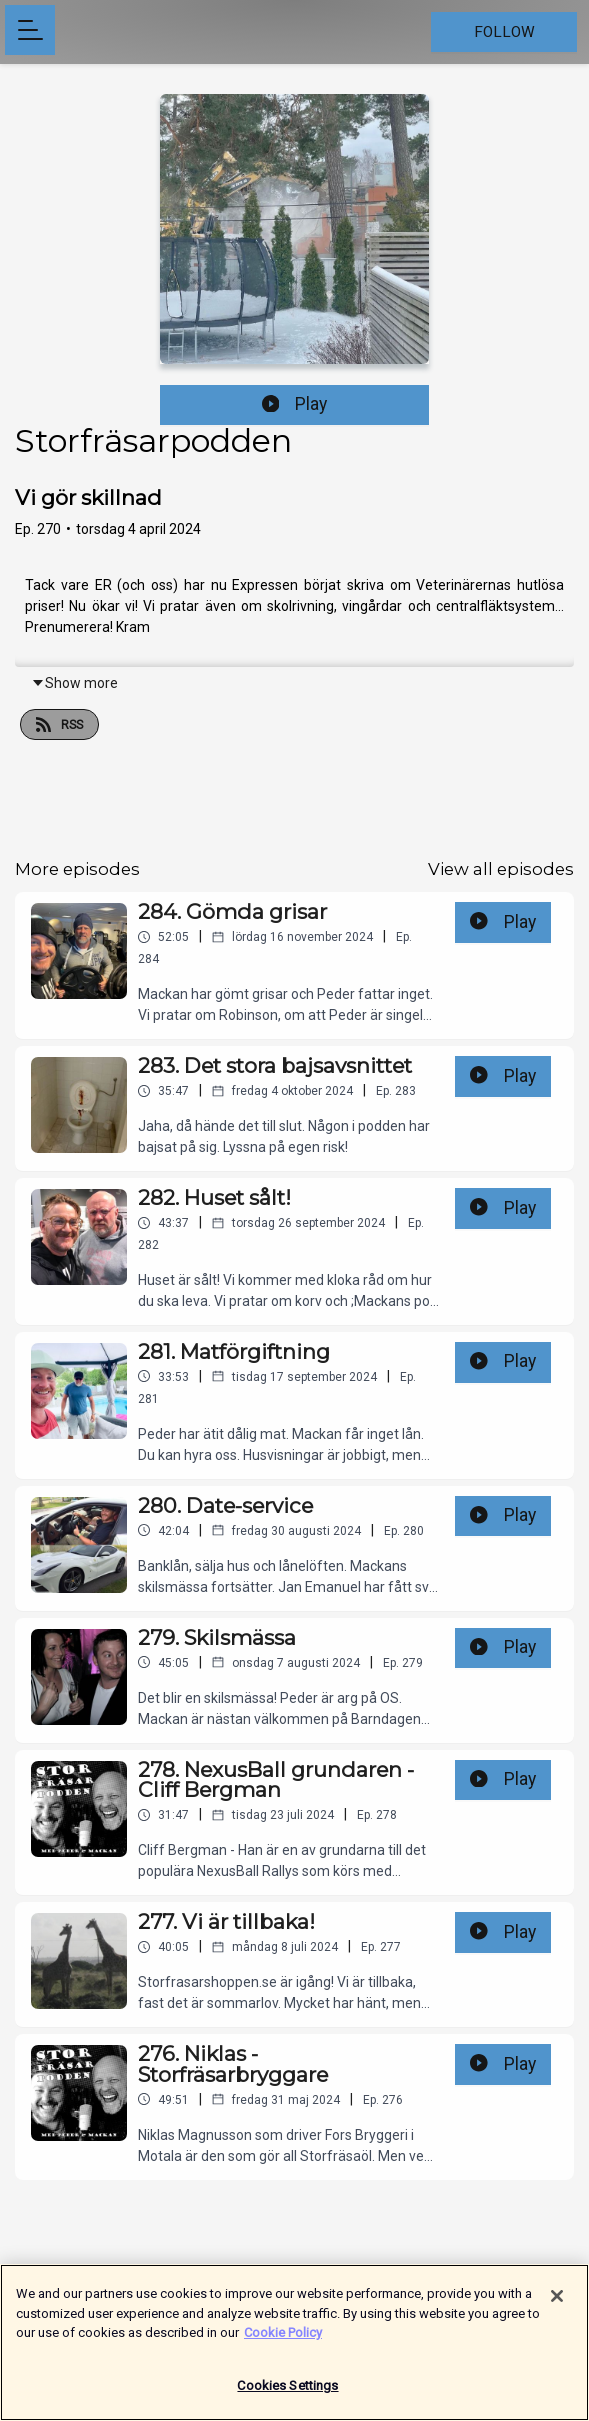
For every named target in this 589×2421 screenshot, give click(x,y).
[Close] (557, 2305)
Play (295, 404)
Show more (74, 683)
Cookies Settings (287, 2394)
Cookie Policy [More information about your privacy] (283, 2341)
